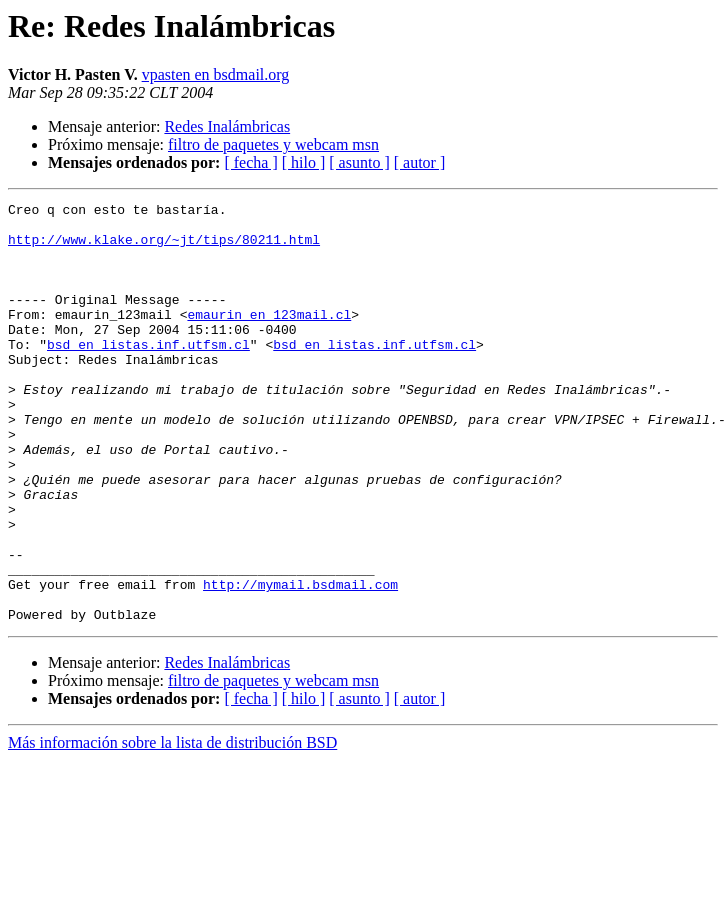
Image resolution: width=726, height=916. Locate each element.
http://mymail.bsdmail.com (300, 662)
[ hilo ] (304, 162)
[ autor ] (420, 162)
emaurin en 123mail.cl (269, 338)
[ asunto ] (359, 162)
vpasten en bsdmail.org (216, 74)
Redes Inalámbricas (227, 126)
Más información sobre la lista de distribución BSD (172, 826)
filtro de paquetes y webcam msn (273, 144)
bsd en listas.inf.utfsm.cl (148, 374)
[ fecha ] (250, 162)
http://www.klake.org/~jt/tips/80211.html (164, 248)
